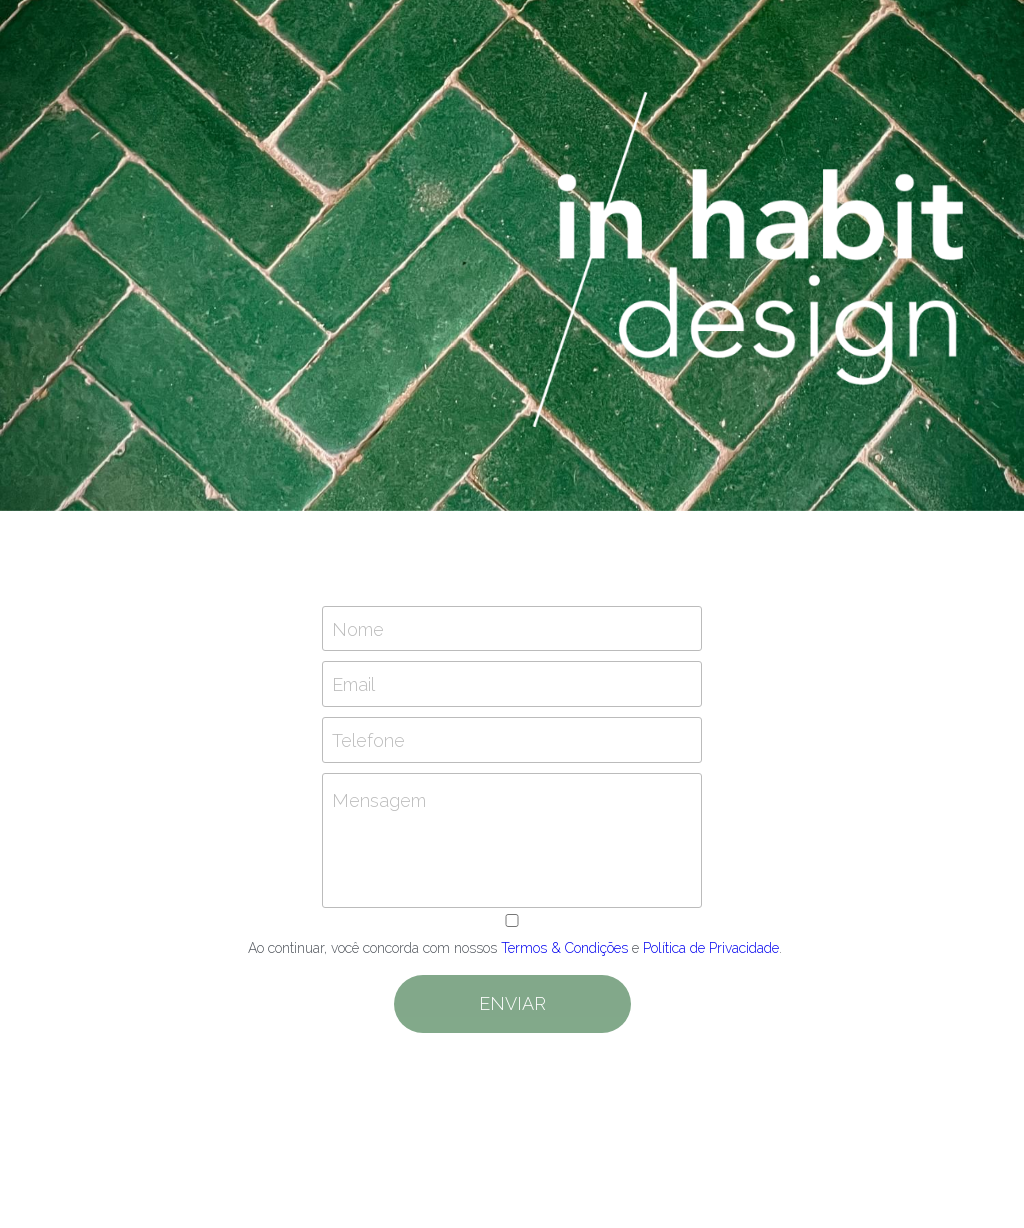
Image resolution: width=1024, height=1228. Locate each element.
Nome (358, 628)
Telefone (368, 739)
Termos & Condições (564, 948)
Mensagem (379, 800)
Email (353, 684)
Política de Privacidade (711, 948)
